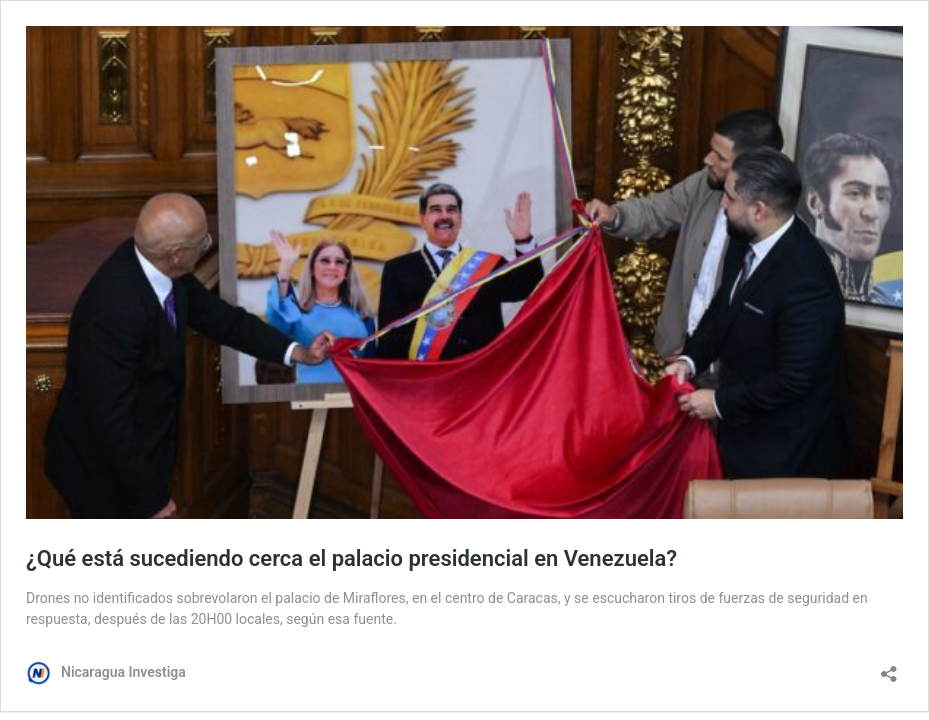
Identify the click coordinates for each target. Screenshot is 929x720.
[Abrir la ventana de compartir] (889, 667)
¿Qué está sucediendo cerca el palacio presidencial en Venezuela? (351, 558)
